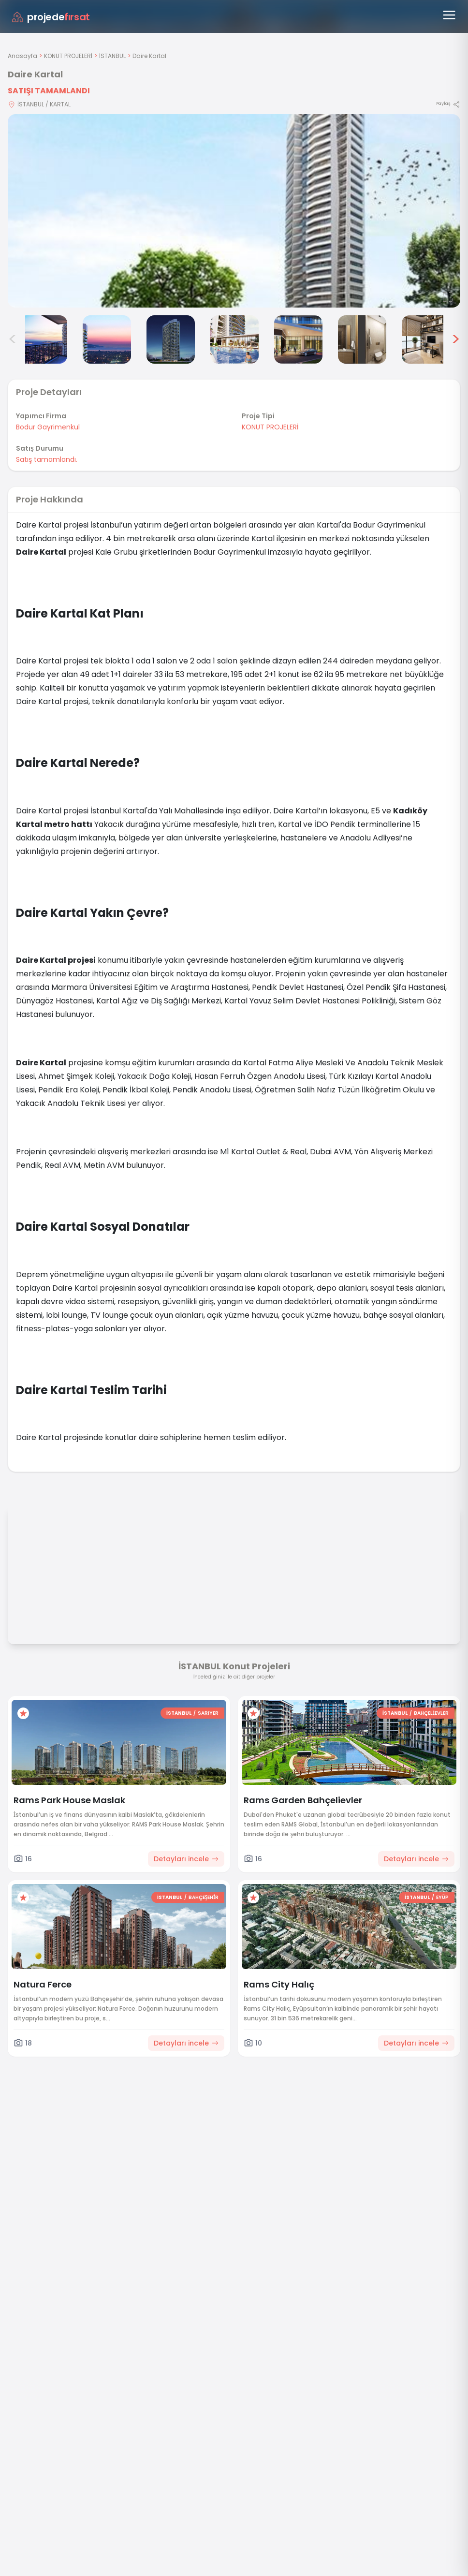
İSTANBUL (112, 56)
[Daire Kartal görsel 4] (170, 339)
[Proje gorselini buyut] (234, 211)
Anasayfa (22, 56)
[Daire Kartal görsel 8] (426, 339)
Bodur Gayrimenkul (48, 427)
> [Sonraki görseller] (455, 339)
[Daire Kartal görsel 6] (298, 339)
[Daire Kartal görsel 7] (362, 339)
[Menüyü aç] (449, 15)
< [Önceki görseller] (12, 339)
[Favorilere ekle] (23, 1713)
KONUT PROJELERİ (68, 56)
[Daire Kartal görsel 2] (43, 339)
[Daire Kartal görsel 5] (234, 339)
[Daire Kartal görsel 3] (107, 339)
